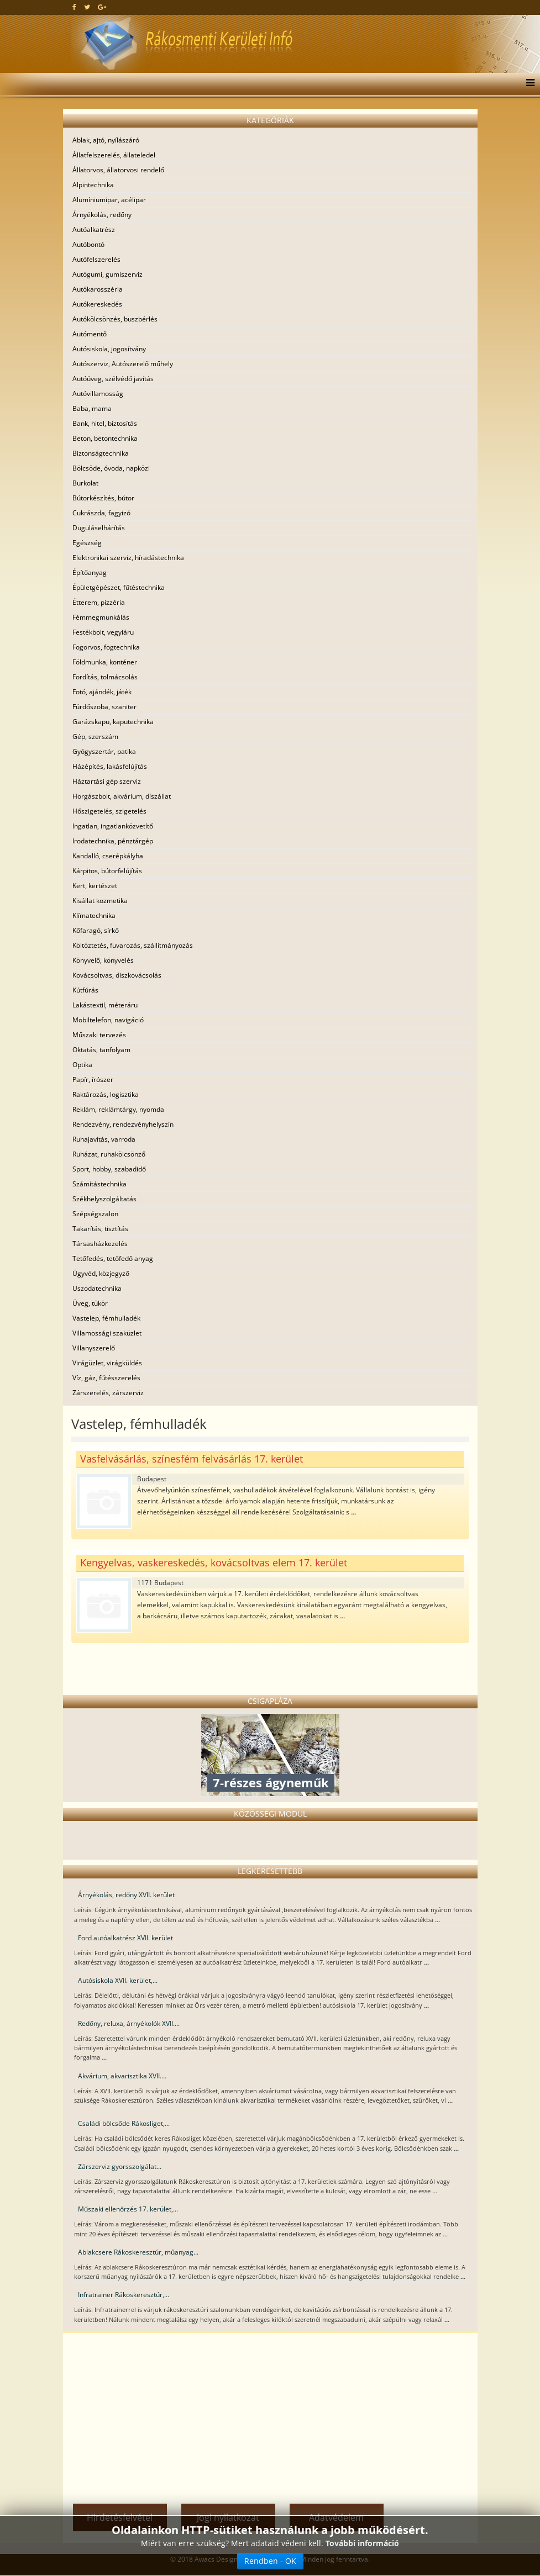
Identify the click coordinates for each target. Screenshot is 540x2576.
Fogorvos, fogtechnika (106, 647)
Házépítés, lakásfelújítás (109, 766)
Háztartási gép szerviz (106, 781)
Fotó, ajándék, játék (102, 691)
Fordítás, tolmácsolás (105, 677)
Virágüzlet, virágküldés (107, 1363)
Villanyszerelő (93, 1348)
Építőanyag (89, 572)
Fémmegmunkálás (100, 617)
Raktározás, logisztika (105, 1094)
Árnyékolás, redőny (102, 214)
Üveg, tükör (90, 1303)
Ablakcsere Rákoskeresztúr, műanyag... (138, 2252)
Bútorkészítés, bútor (103, 498)
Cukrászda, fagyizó (101, 513)
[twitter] (87, 7)
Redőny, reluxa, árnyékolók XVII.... (129, 2023)
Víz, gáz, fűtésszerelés (106, 1377)
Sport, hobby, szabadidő (109, 1169)
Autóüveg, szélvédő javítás (113, 378)
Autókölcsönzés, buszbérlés (115, 319)
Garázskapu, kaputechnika (113, 721)
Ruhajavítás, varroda (103, 1139)
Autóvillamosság (97, 393)
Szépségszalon (95, 1213)
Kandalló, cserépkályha (107, 856)
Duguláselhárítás (98, 527)
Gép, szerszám (95, 736)
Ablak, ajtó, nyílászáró (105, 140)
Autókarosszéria (97, 289)
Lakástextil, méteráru (105, 1005)
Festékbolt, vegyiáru (103, 632)
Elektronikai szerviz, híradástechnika (128, 557)
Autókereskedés (97, 304)
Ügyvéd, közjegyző (100, 1273)
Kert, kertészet (94, 885)
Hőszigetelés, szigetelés (109, 811)
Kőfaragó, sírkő (95, 930)
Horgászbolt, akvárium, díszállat (121, 796)
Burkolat (85, 483)
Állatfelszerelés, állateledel (113, 155)
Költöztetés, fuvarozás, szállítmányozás (132, 945)
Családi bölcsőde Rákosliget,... (124, 2123)
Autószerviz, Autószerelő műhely (122, 363)
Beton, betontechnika (105, 438)
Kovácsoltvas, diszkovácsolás (116, 975)
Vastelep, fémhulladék (106, 1318)
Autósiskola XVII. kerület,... (118, 1980)
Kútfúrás (85, 990)
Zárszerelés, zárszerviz (108, 1392)
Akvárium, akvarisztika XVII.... (122, 2076)
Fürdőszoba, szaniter (104, 706)
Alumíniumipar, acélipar (109, 199)
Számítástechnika (99, 1184)
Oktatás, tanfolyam (101, 1049)
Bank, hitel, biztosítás (104, 423)
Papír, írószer (92, 1079)
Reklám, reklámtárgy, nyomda (118, 1109)
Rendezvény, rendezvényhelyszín (123, 1124)
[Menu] (527, 84)
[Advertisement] (270, 2415)
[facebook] (74, 7)
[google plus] (102, 7)
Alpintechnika (93, 184)
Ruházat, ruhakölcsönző (108, 1154)
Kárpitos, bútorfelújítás (107, 870)
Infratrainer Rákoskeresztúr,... (123, 2294)
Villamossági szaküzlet (106, 1333)
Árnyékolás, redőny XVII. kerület (126, 1894)
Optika (82, 1064)
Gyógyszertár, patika (104, 751)
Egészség (87, 542)
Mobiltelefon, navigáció (108, 1020)
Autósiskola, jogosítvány (109, 348)
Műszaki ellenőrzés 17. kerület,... (128, 2209)
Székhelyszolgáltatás (104, 1198)
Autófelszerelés (96, 259)
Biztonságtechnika (100, 453)
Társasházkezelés (100, 1243)
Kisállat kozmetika (100, 900)
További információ (362, 2543)
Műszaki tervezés (99, 1034)
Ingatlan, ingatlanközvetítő (112, 826)
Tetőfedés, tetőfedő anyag (112, 1258)
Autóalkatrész (93, 229)
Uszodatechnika (97, 1288)
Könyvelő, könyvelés (103, 960)
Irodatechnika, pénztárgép (112, 841)
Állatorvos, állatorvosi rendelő (118, 170)
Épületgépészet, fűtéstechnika (118, 587)
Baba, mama (92, 408)
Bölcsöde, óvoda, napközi (111, 468)
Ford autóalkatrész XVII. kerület (125, 1937)
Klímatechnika (94, 915)
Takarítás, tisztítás (100, 1228)
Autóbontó (88, 244)
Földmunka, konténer (104, 662)
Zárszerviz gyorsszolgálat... (119, 2166)
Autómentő (89, 334)
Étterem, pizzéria (98, 602)
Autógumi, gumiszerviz (107, 274)
